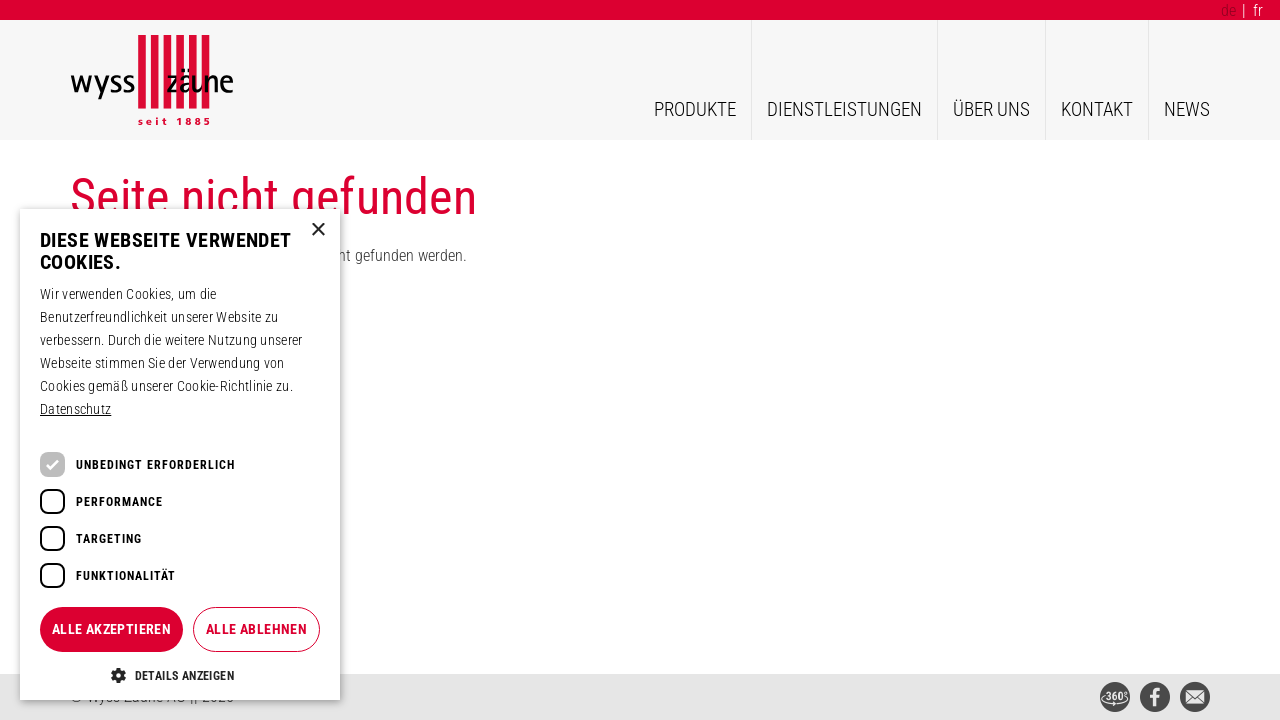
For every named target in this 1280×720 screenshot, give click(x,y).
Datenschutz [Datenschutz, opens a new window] (75, 409)
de (1228, 10)
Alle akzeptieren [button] (111, 629)
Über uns (991, 109)
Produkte (695, 109)
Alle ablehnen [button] (256, 629)
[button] (180, 675)
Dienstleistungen (844, 109)
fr (1258, 10)
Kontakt (1097, 109)
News (1187, 109)
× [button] (317, 230)
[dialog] (180, 455)
